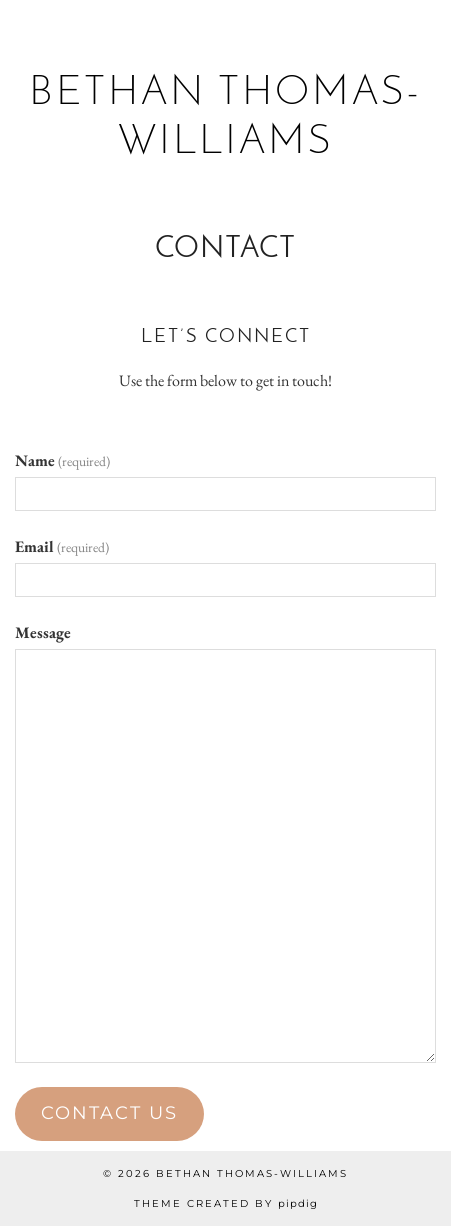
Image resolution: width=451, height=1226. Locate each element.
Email (62, 546)
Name (62, 460)
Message (43, 632)
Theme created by (226, 1203)
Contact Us (109, 1113)
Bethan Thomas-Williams (252, 1173)
